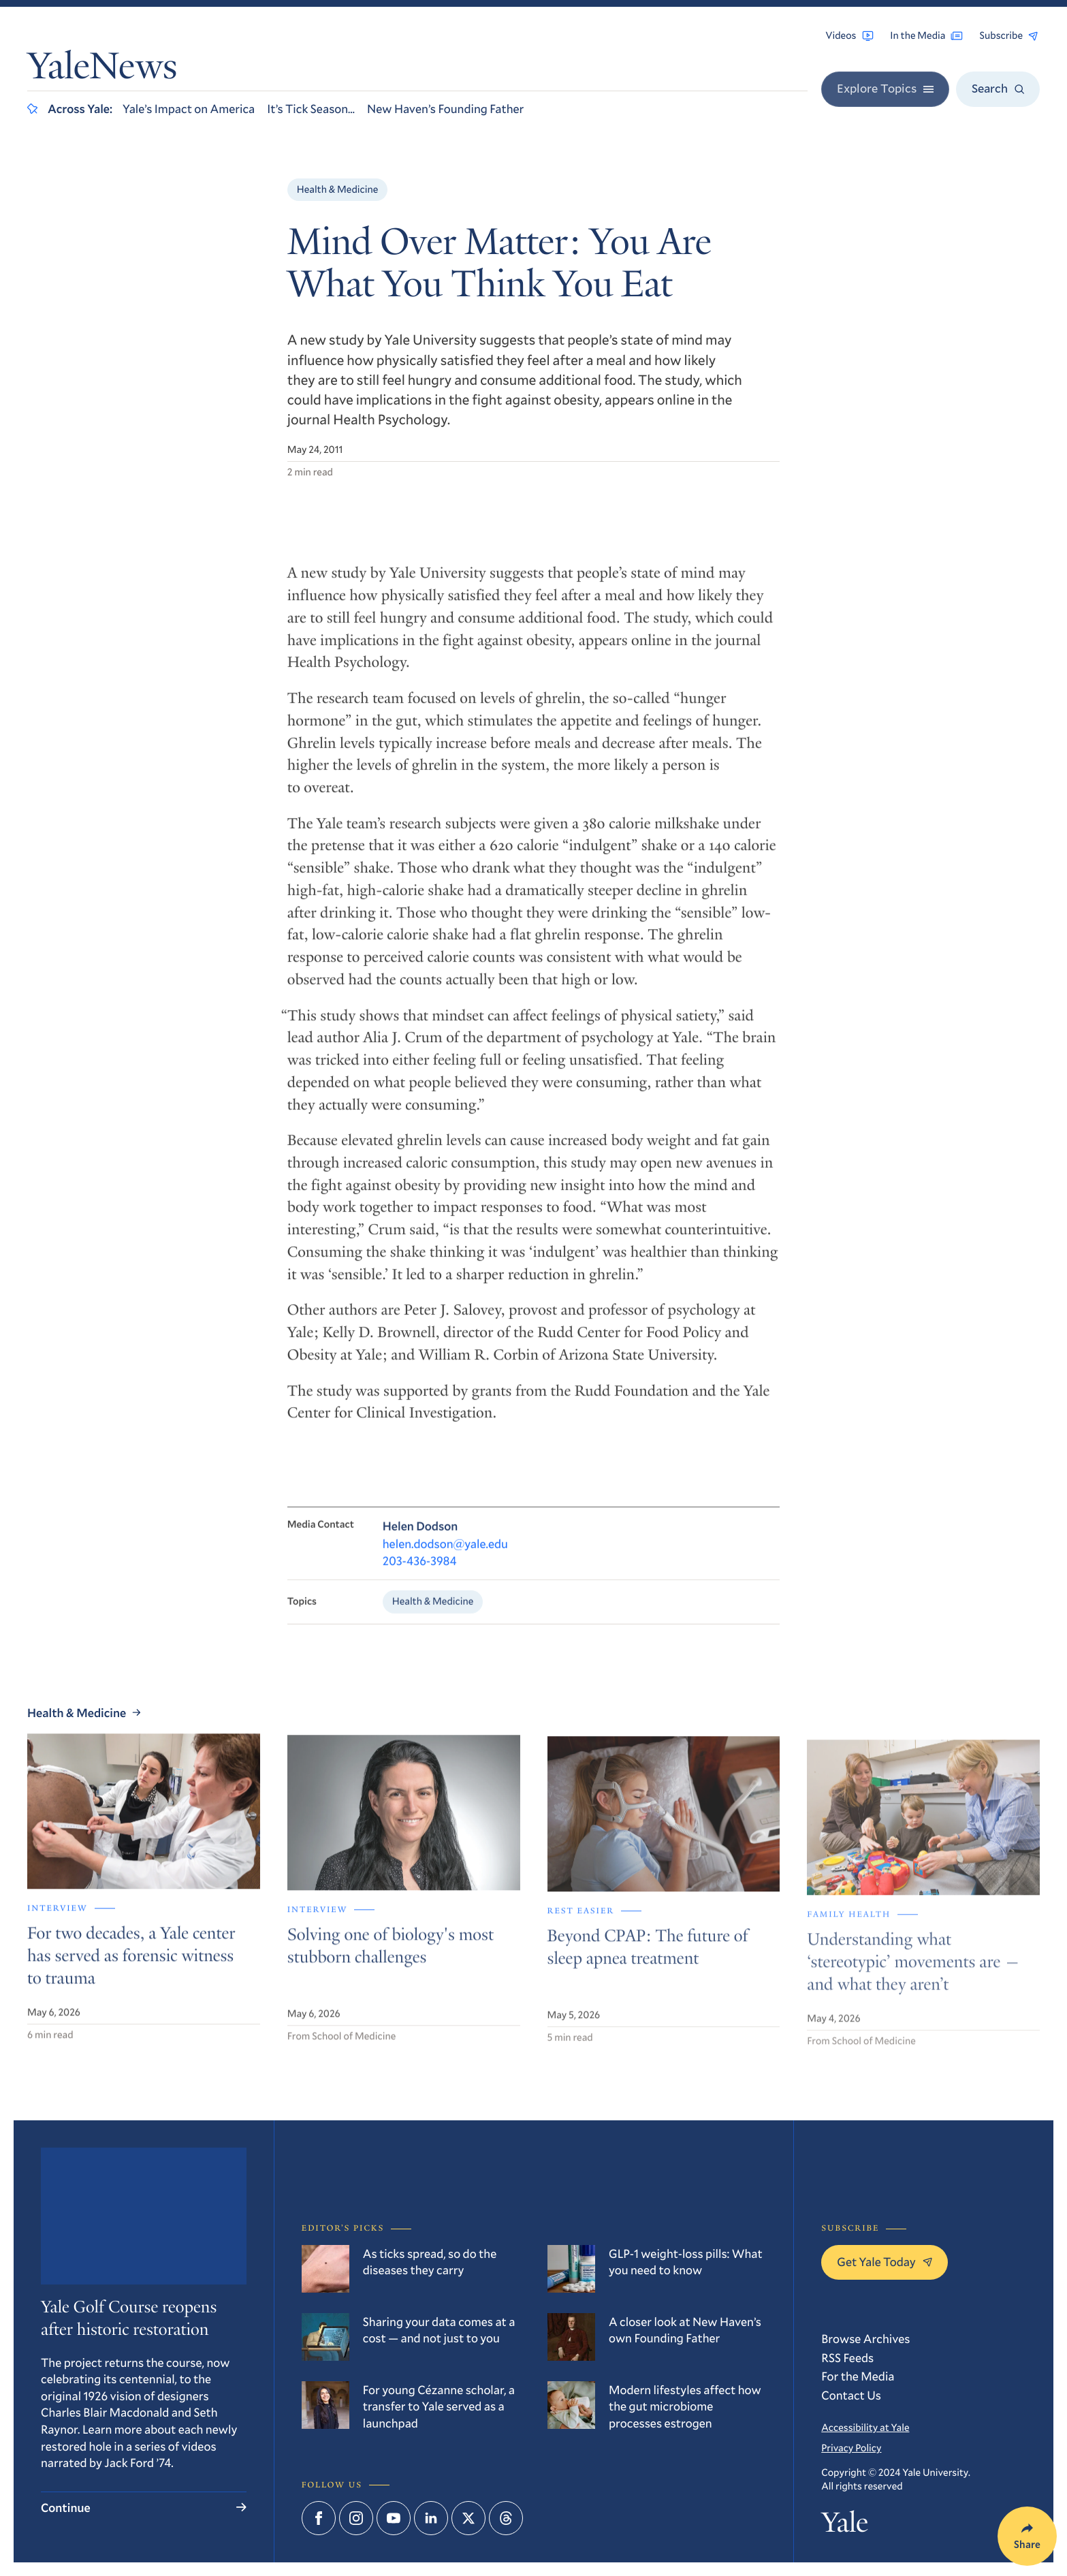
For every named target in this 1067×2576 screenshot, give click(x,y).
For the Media (857, 2376)
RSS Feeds (847, 2357)
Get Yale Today (884, 2261)
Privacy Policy (851, 2448)
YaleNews (102, 70)
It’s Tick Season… (311, 108)
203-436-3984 (420, 1573)
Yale (844, 2525)
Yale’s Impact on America (189, 108)
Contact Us (851, 2395)
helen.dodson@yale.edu (445, 1556)
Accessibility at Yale (865, 2427)
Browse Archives (865, 2338)
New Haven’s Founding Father (445, 108)
